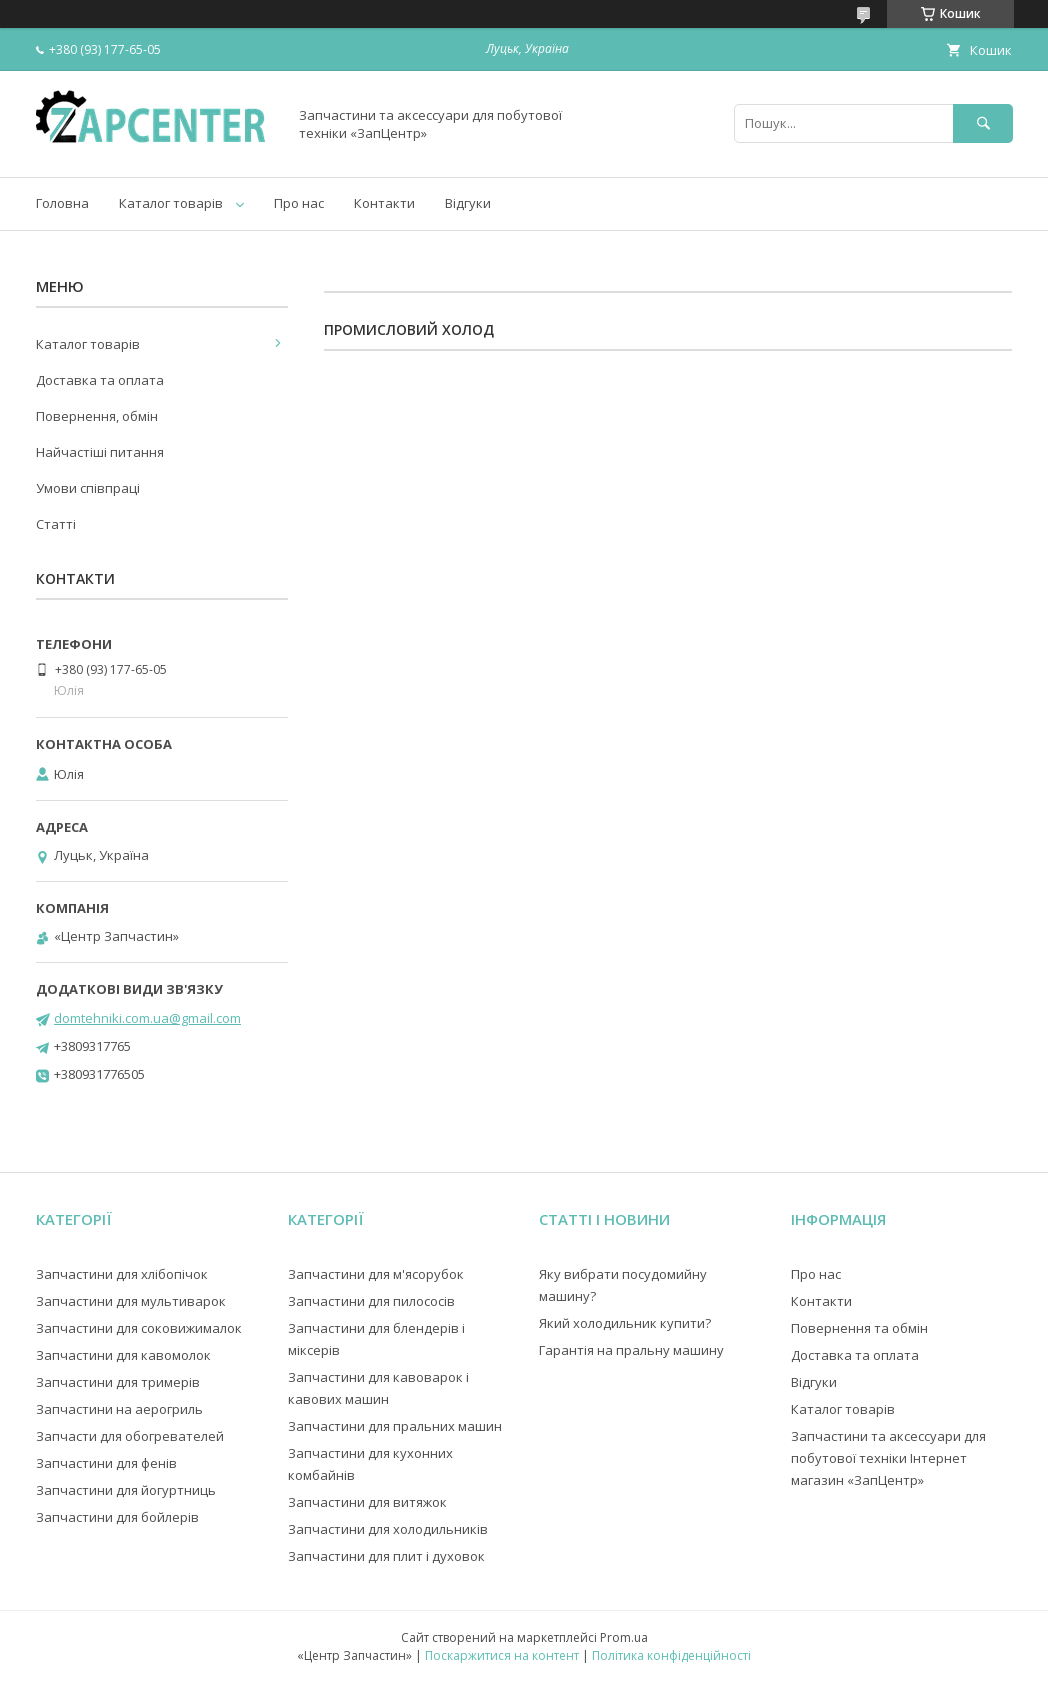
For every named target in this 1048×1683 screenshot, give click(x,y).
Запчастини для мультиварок (131, 1301)
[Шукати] (983, 123)
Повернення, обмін (97, 416)
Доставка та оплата (100, 380)
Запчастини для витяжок (367, 1502)
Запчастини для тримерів (118, 1382)
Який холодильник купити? (625, 1323)
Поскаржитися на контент (502, 1655)
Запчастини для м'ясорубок (376, 1274)
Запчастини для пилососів (371, 1301)
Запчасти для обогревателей (130, 1436)
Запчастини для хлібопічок (122, 1274)
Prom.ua (624, 1637)
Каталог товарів (171, 203)
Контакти (384, 203)
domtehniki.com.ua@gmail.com (147, 1018)
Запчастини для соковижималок (139, 1328)
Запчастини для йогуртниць (126, 1490)
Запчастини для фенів (106, 1463)
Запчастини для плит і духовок (386, 1556)
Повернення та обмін (859, 1328)
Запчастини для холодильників (388, 1529)
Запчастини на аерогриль (119, 1409)
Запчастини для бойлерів (117, 1517)
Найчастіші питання (100, 452)
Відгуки (468, 203)
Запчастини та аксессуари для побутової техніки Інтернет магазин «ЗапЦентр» (888, 1458)
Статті (56, 524)
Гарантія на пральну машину (631, 1350)
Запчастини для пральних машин (395, 1426)
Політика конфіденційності (671, 1655)
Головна (62, 203)
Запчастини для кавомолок (123, 1355)
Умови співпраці (88, 488)
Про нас (299, 203)
